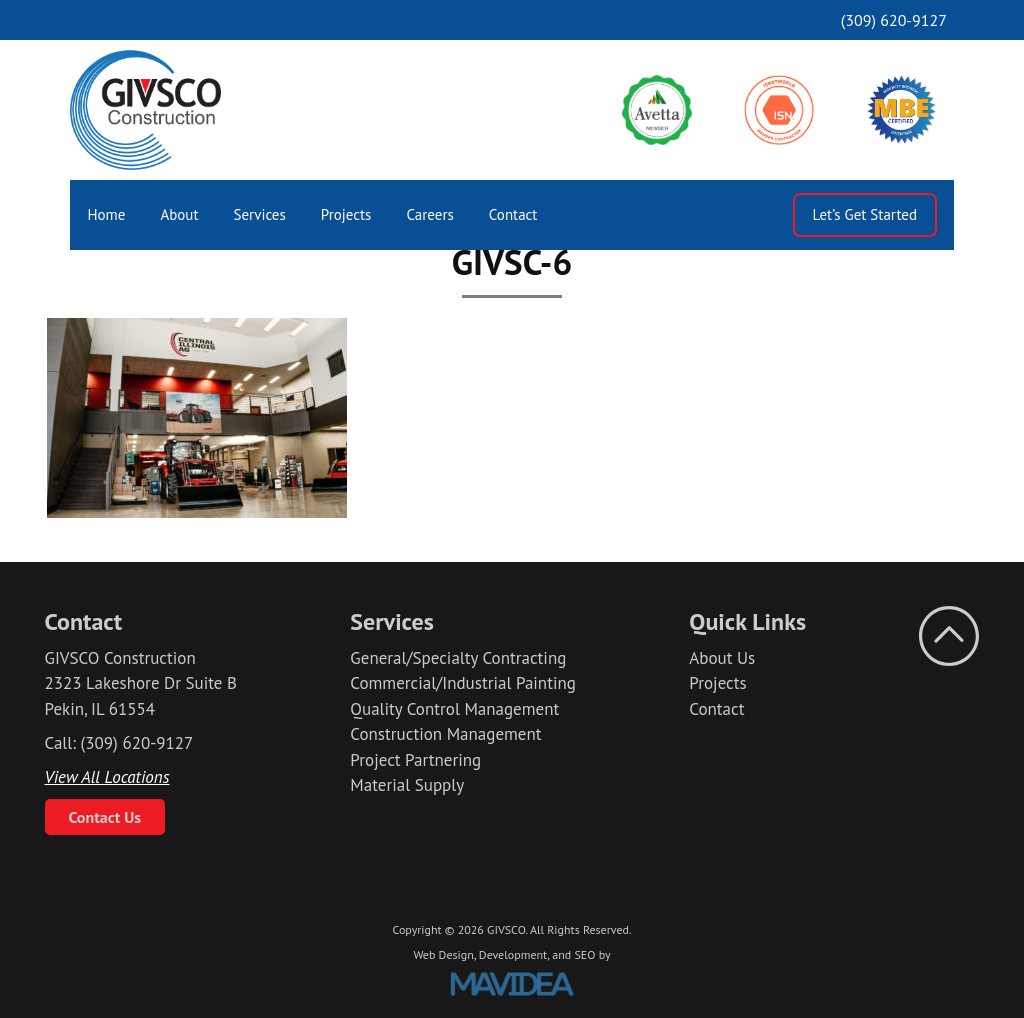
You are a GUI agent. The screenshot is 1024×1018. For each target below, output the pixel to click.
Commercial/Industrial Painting (463, 683)
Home (107, 214)
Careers (429, 214)
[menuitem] (106, 215)
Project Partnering (415, 760)
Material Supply (407, 785)
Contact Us (105, 817)
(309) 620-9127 (894, 20)
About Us (722, 658)
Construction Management (445, 734)
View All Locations (107, 777)
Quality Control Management (454, 709)
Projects (346, 214)
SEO (584, 954)
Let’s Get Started (865, 214)
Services (260, 214)
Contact (513, 214)
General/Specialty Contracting (458, 658)
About (179, 214)
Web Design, (444, 954)
